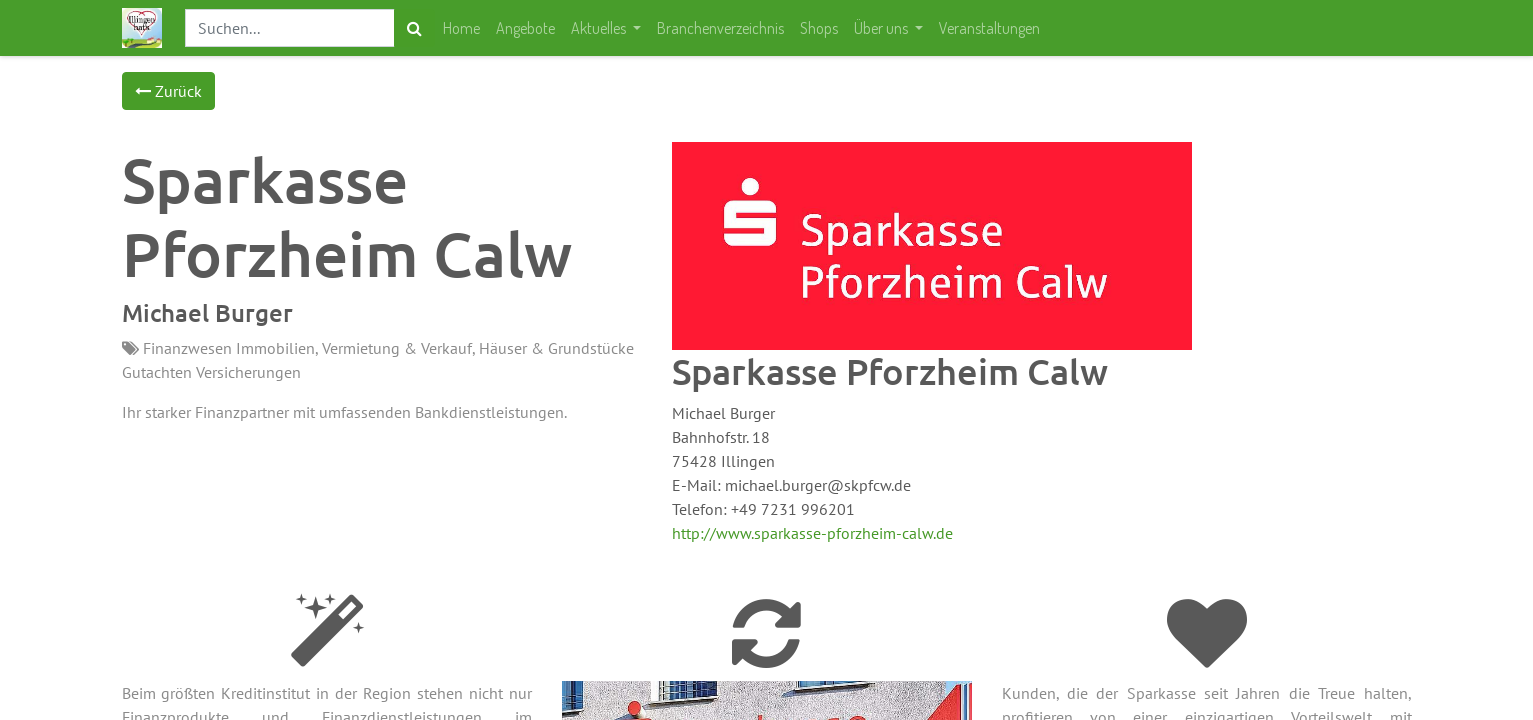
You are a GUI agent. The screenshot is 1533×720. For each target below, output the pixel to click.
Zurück (168, 91)
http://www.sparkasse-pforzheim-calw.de (812, 533)
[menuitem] (461, 28)
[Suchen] (414, 28)
